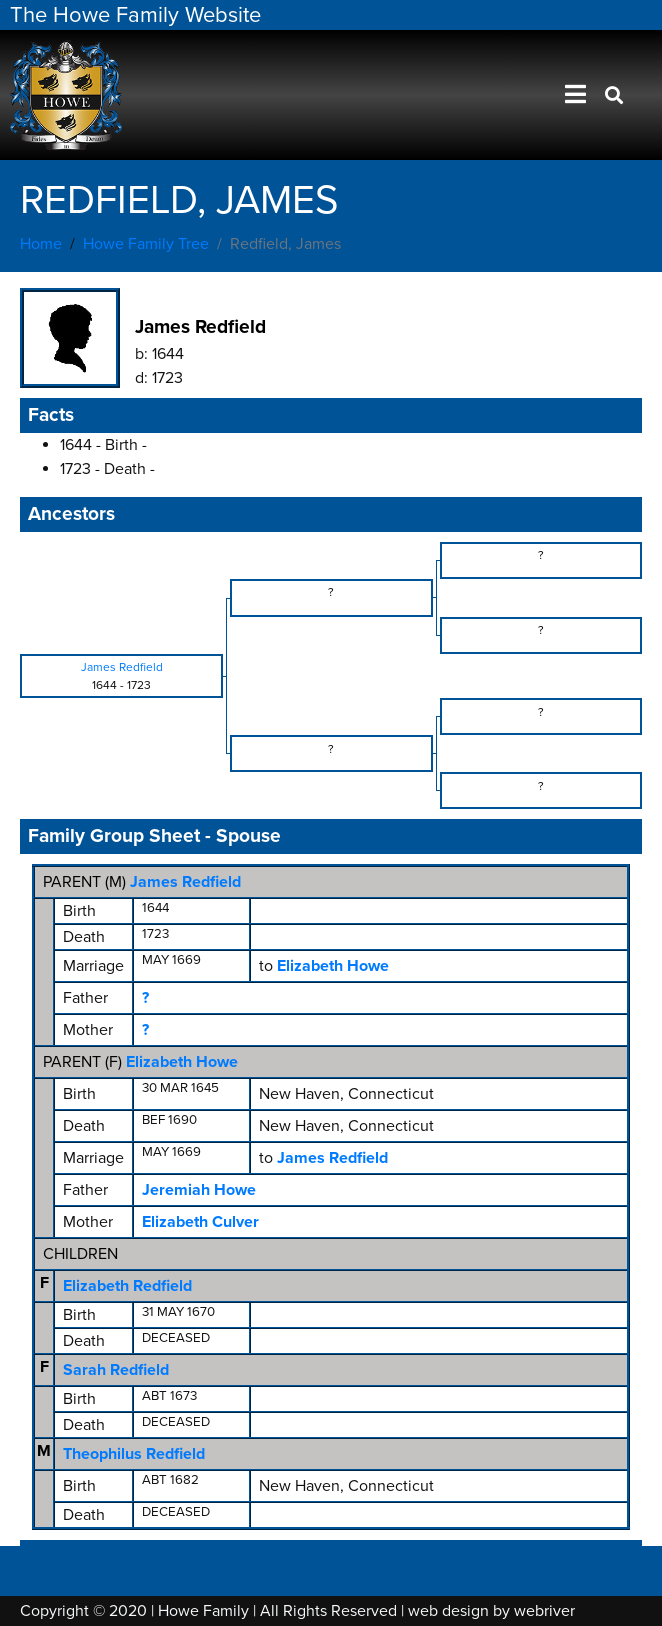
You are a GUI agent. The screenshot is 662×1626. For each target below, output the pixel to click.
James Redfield (185, 882)
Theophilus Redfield (134, 1454)
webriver (544, 1611)
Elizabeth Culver (200, 1222)
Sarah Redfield (116, 1370)
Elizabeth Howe (182, 1062)
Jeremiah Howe (199, 1190)
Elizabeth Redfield (127, 1286)
